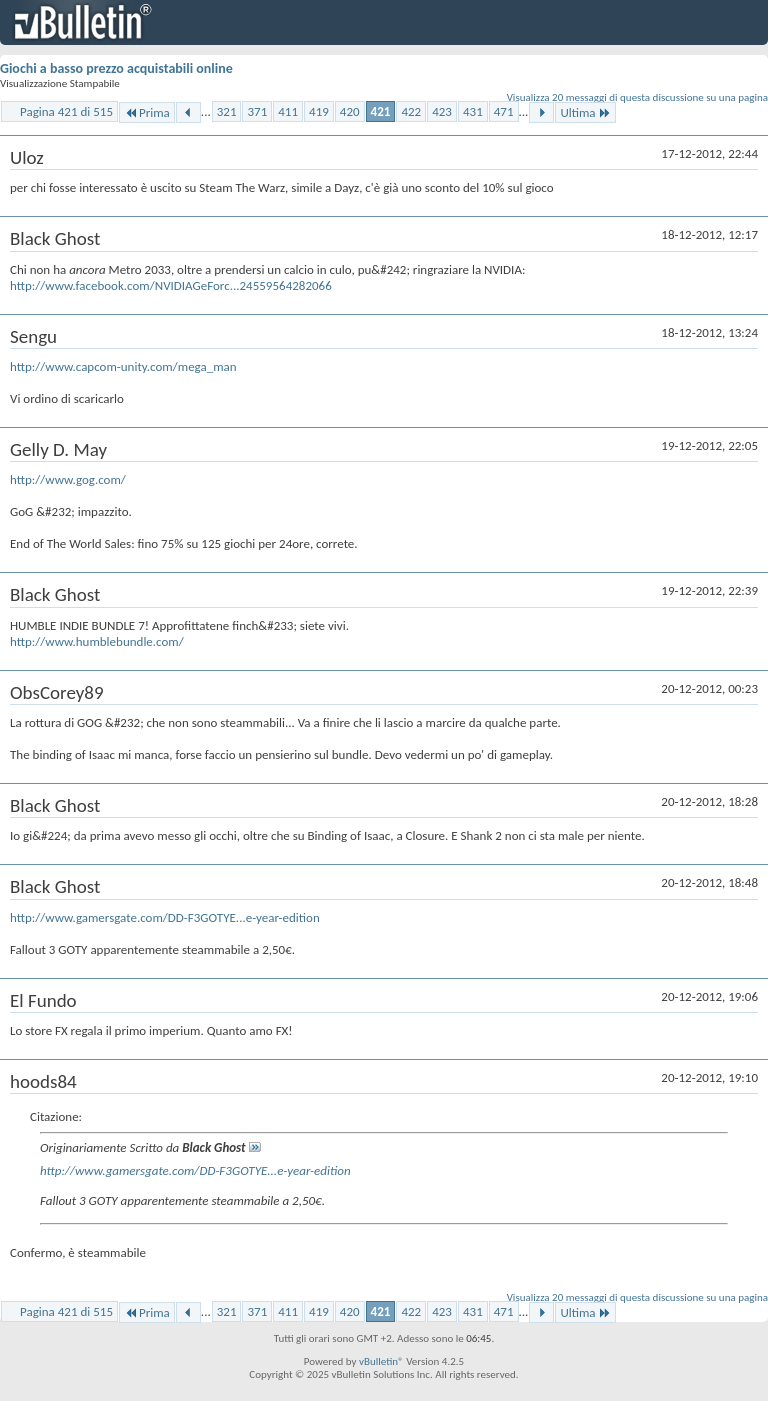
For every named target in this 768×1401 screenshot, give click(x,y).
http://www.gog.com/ (68, 479)
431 (473, 111)
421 (381, 111)
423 (442, 111)
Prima (147, 112)
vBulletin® (381, 1361)
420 (350, 111)
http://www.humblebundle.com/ (97, 641)
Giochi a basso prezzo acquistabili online (116, 68)
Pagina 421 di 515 (66, 111)
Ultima (585, 112)
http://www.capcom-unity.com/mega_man (123, 366)
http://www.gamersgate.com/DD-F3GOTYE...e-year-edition (165, 917)
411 (288, 111)
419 (319, 111)
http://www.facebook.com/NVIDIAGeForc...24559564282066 (171, 285)
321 (227, 111)
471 (504, 111)
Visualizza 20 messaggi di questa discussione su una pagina (637, 97)
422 (411, 111)
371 (257, 111)
